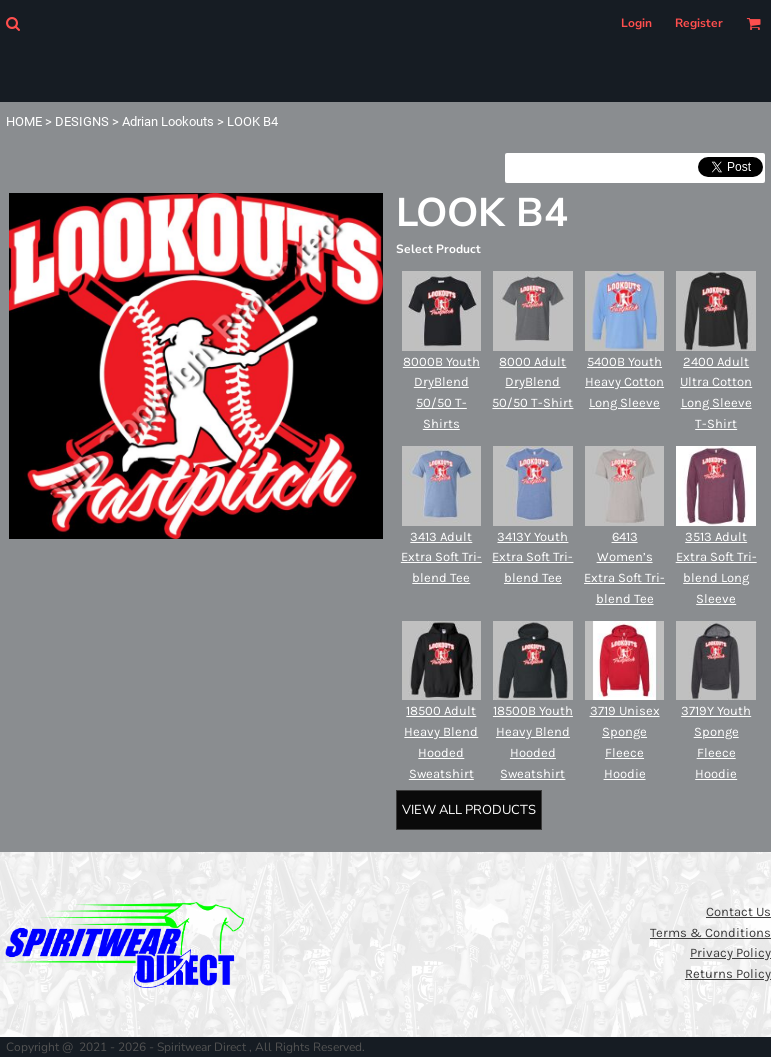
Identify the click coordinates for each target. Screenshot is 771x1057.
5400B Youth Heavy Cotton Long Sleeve (624, 382)
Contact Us (738, 911)
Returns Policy (728, 973)
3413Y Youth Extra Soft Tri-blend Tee (532, 557)
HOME (24, 121)
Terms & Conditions (710, 932)
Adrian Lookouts (168, 121)
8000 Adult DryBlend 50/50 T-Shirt (532, 382)
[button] (12, 23)
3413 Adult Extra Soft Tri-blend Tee (441, 557)
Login (636, 23)
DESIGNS (82, 121)
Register (699, 23)
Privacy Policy (730, 952)
